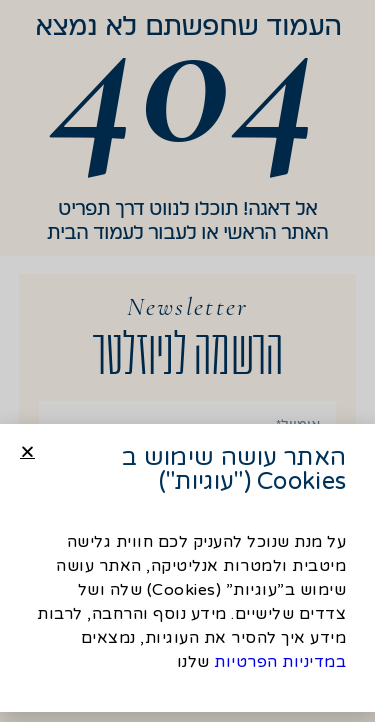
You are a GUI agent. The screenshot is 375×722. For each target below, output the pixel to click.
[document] (187, 361)
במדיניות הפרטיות (280, 666)
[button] (27, 455)
